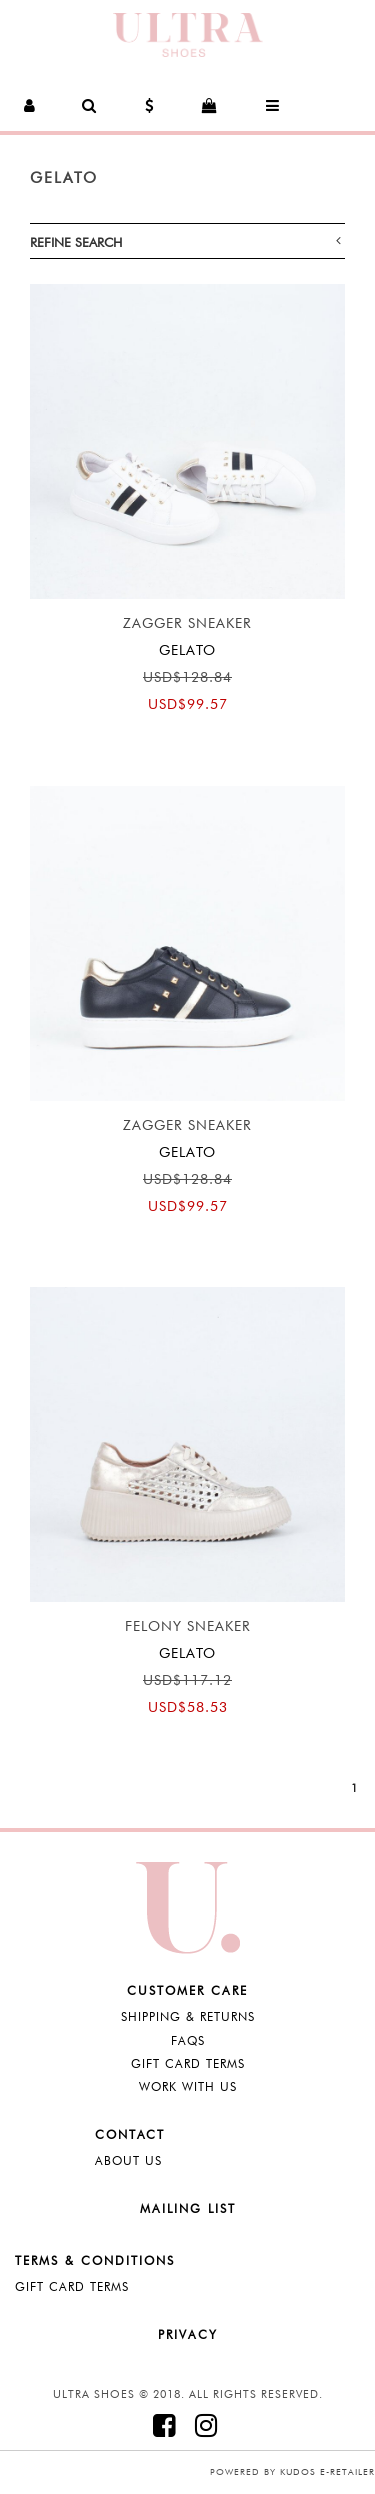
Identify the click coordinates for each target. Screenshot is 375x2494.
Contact (130, 2134)
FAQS (188, 2040)
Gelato (64, 178)
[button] (30, 105)
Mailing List (188, 2208)
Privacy (188, 2334)
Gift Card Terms (188, 2063)
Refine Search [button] (185, 241)
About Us (128, 2160)
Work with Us (188, 2086)
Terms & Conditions (95, 2260)
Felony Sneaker (188, 1626)
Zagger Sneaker (187, 623)
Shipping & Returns (188, 2016)
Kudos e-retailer (327, 2471)
